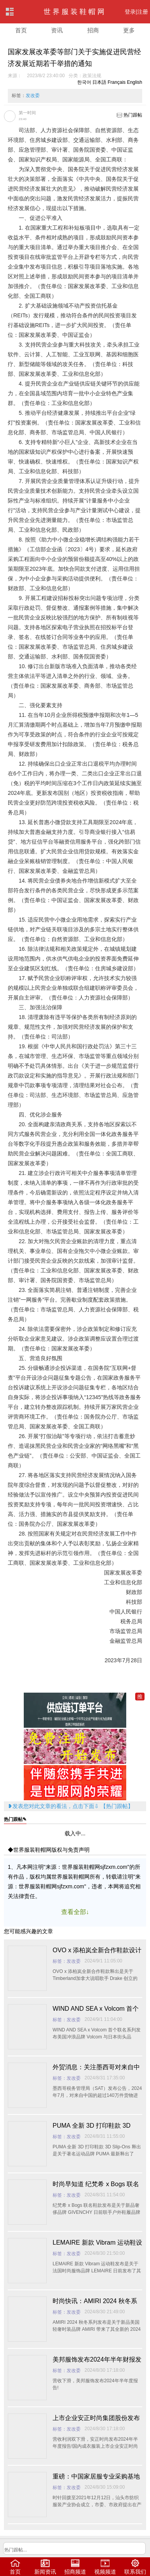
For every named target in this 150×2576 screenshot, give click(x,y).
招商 (93, 30)
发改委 (33, 95)
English (134, 82)
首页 (21, 30)
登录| (131, 12)
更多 (129, 30)
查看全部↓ (75, 1912)
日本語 (99, 82)
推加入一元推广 (140, 1696)
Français (116, 82)
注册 (142, 12)
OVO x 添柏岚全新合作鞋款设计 (97, 1950)
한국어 (84, 82)
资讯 (57, 30)
